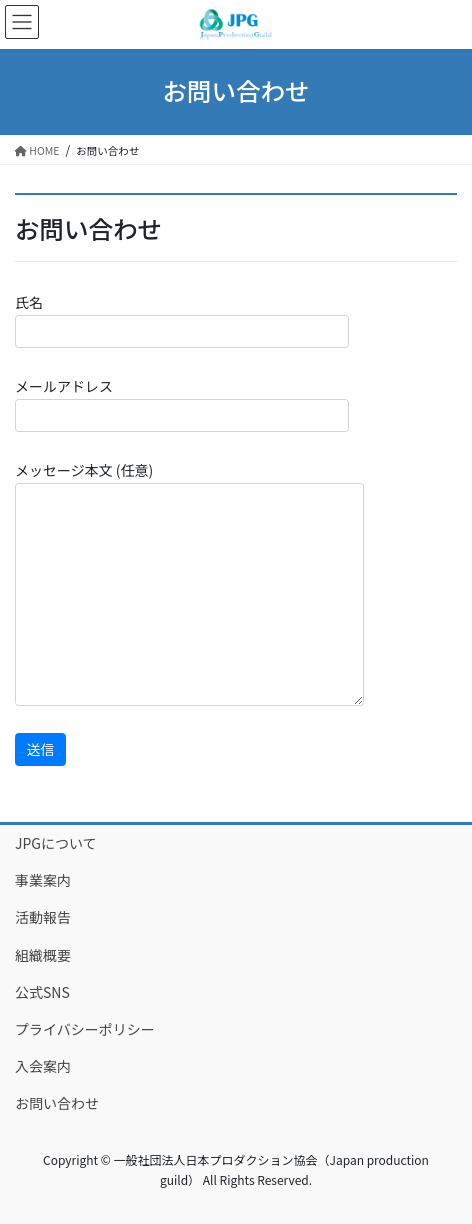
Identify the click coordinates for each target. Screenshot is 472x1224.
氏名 (182, 320)
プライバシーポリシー (85, 1029)
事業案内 (43, 880)
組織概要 (43, 955)
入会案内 (43, 1066)
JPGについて (56, 843)
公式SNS (42, 992)
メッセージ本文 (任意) (189, 582)
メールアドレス (182, 404)
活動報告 (43, 917)
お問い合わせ (57, 1103)
